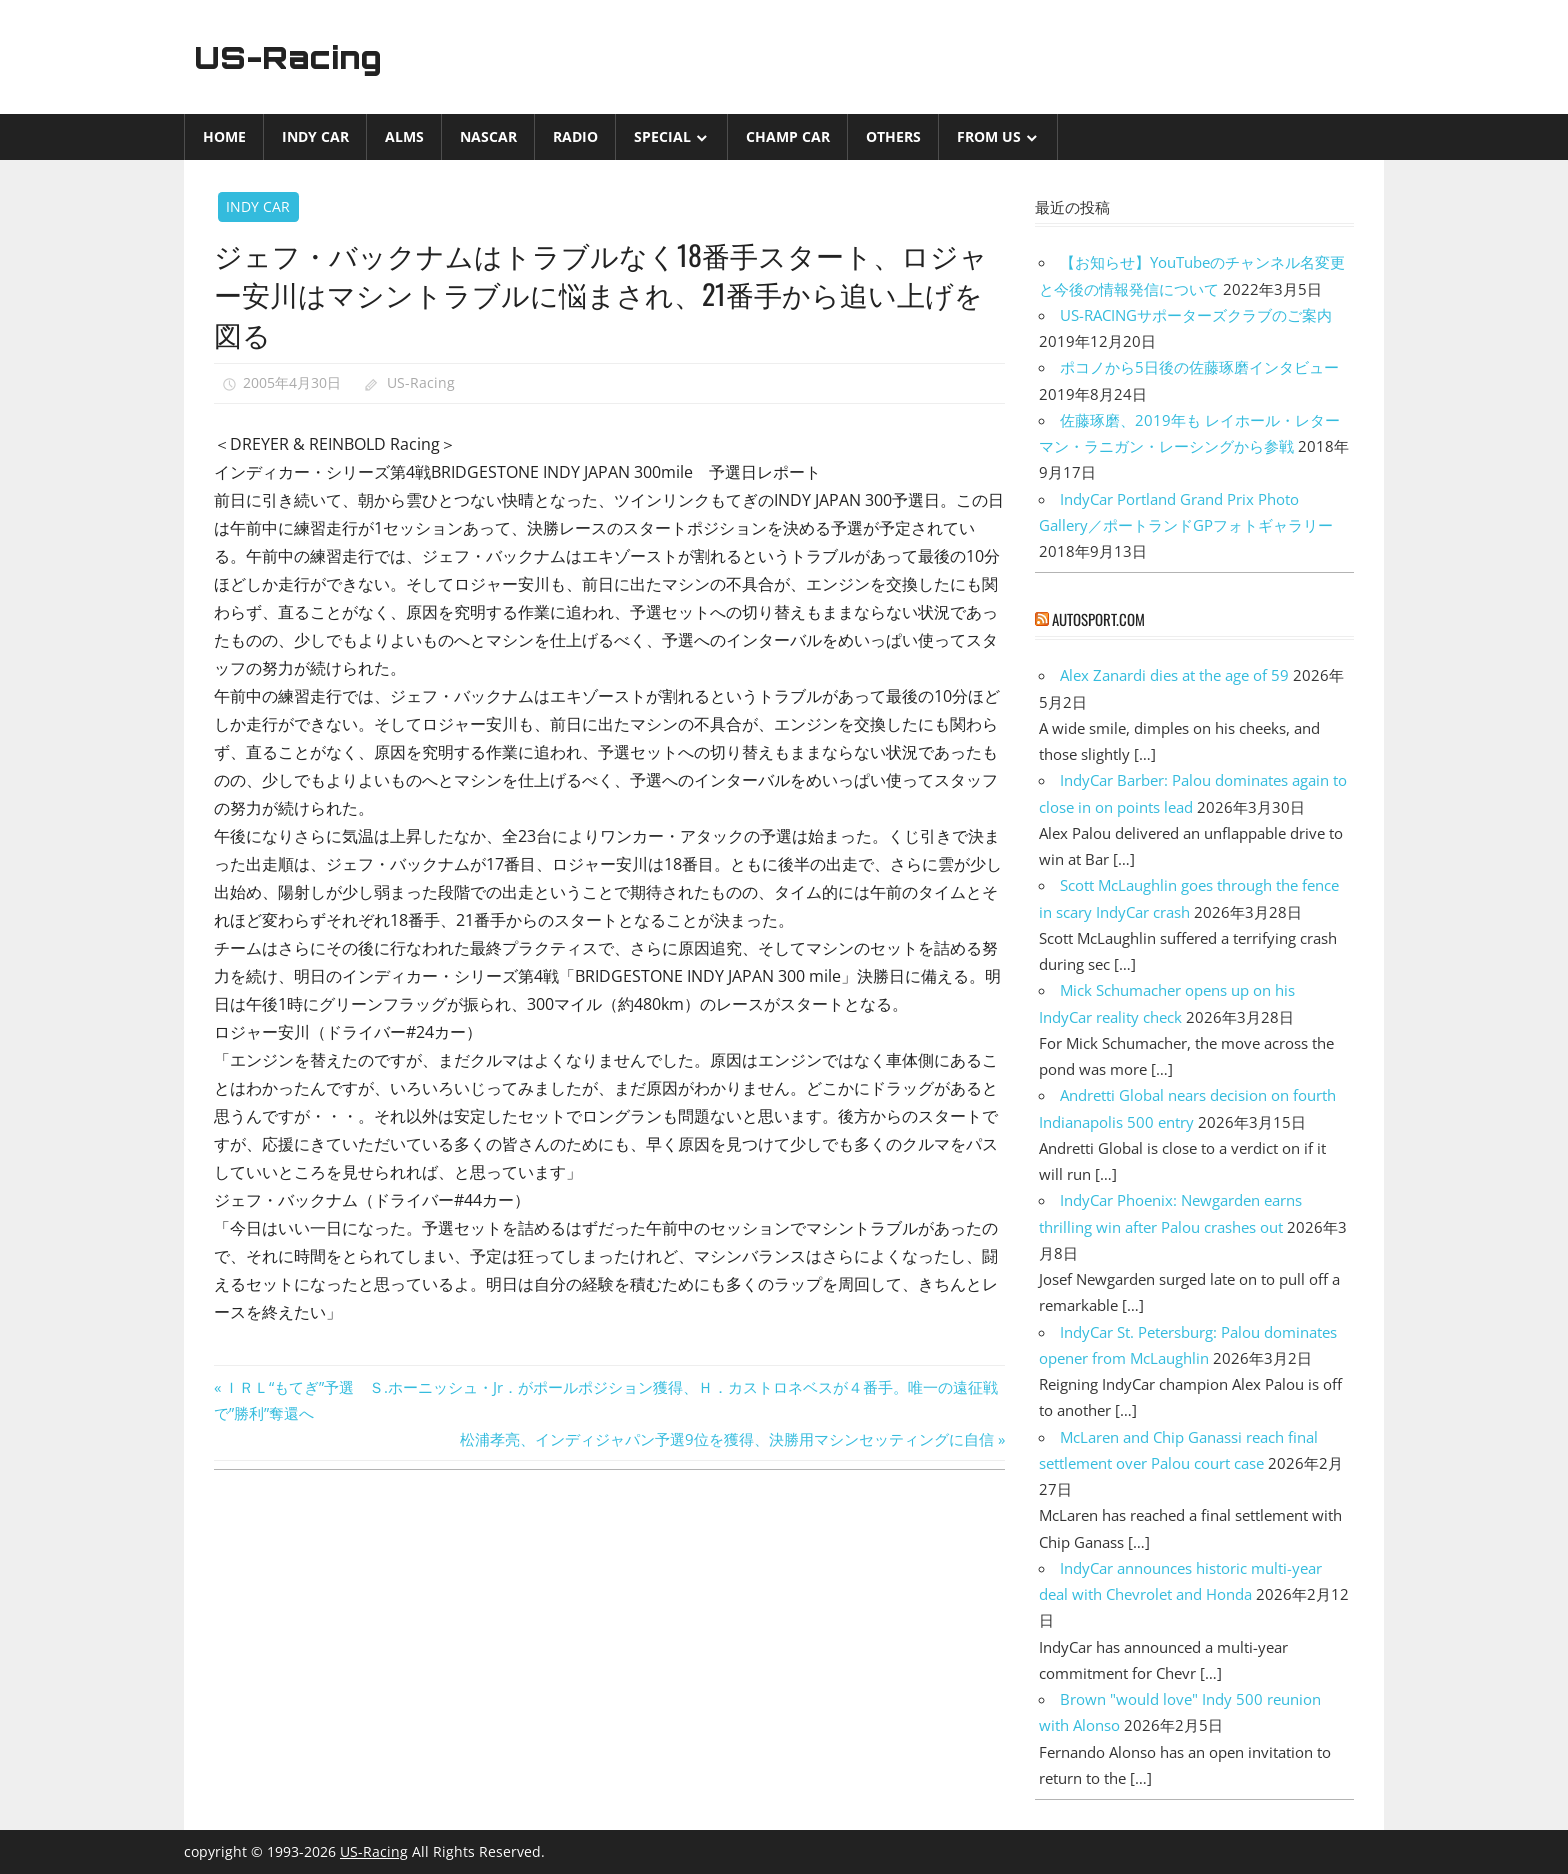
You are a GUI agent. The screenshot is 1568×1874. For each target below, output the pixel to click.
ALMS (404, 136)
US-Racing (292, 57)
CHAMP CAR (788, 136)
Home (224, 136)
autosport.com (1098, 619)
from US (989, 136)
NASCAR (488, 136)
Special (662, 136)
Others (893, 136)
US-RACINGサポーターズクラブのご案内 (1196, 315)
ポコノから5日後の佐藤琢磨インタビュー (1199, 367)
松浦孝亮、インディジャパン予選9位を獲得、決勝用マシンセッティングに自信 (727, 1439)
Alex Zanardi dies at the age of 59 (1174, 675)
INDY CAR (315, 136)
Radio (575, 136)
